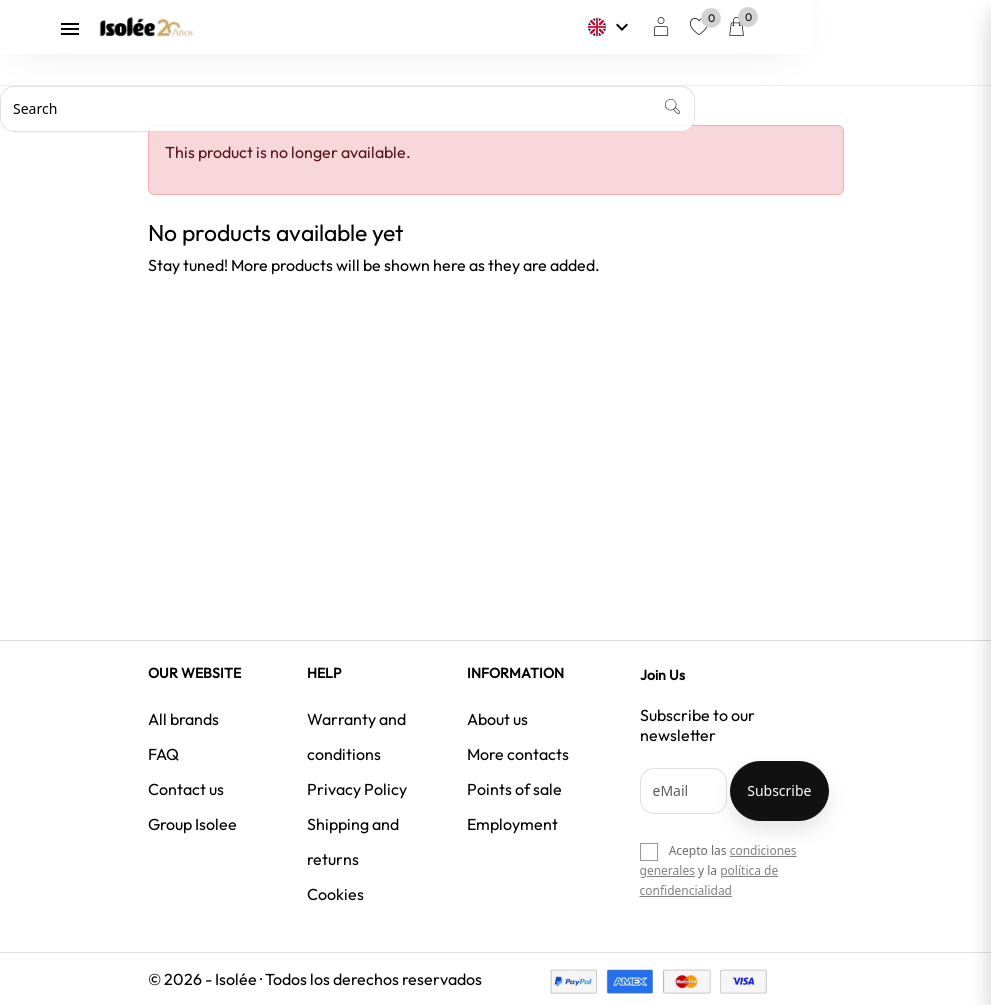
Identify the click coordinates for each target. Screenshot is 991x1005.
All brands (183, 719)
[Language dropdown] (700, 27)
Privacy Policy (357, 789)
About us (497, 719)
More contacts (518, 754)
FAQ (163, 754)
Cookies (335, 894)
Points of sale (514, 789)
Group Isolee (192, 824)
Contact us (186, 789)
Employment (512, 824)
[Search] (347, 109)
